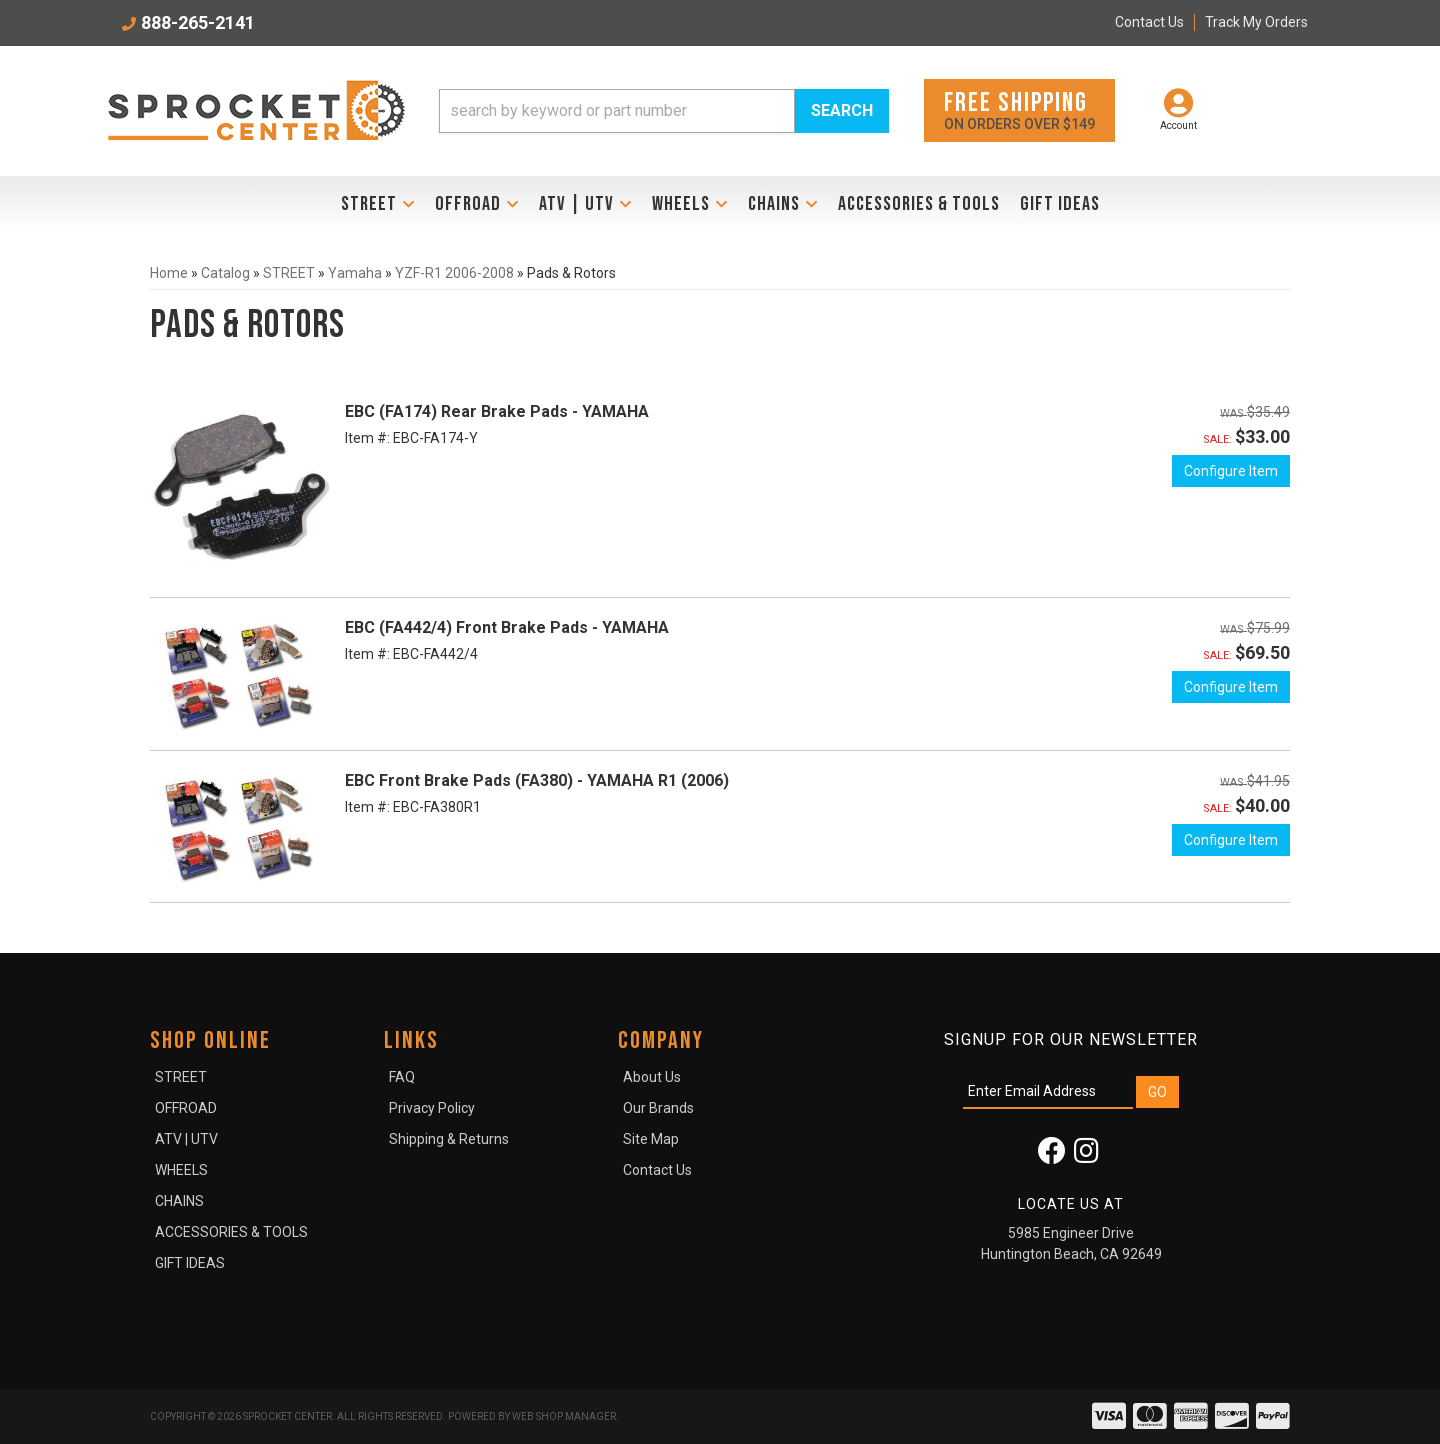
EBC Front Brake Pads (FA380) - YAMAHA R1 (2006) (537, 780)
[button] (664, 111)
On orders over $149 (1019, 109)
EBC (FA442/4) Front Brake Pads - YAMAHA (507, 627)
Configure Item (1231, 471)
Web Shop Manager (564, 1416)
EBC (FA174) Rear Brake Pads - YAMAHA (497, 411)
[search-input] (617, 111)
